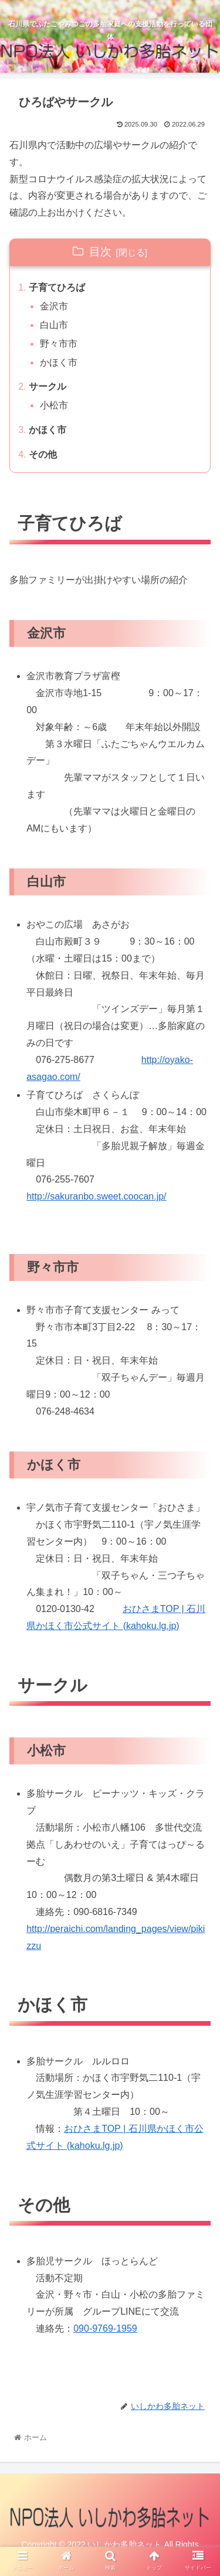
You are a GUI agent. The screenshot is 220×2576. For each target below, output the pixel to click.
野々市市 (58, 344)
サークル (47, 386)
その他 (43, 454)
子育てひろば (57, 287)
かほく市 (58, 362)
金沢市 (54, 306)
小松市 (54, 405)
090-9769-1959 (105, 2328)
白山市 (54, 325)
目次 (100, 252)
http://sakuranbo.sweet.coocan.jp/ (96, 1196)
